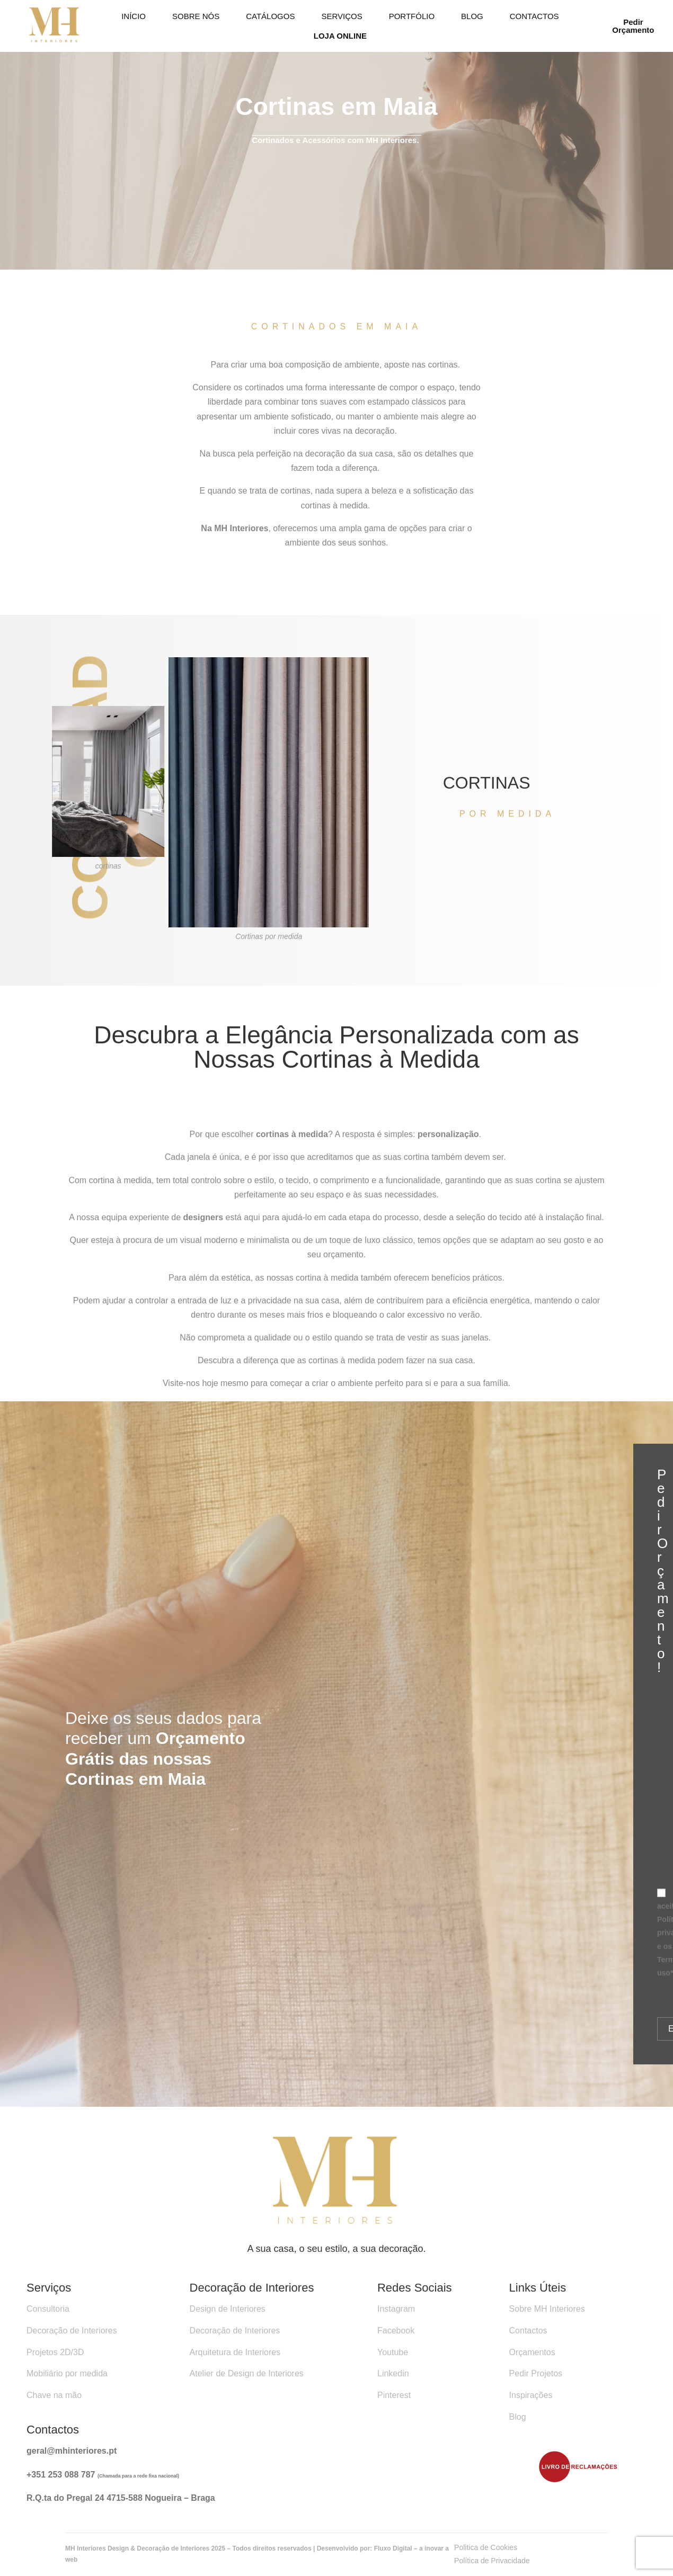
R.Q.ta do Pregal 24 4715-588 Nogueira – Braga (120, 2497)
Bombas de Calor (192, 2113)
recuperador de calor (107, 2113)
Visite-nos (181, 1388)
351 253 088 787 (64, 2474)
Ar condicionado (268, 2113)
